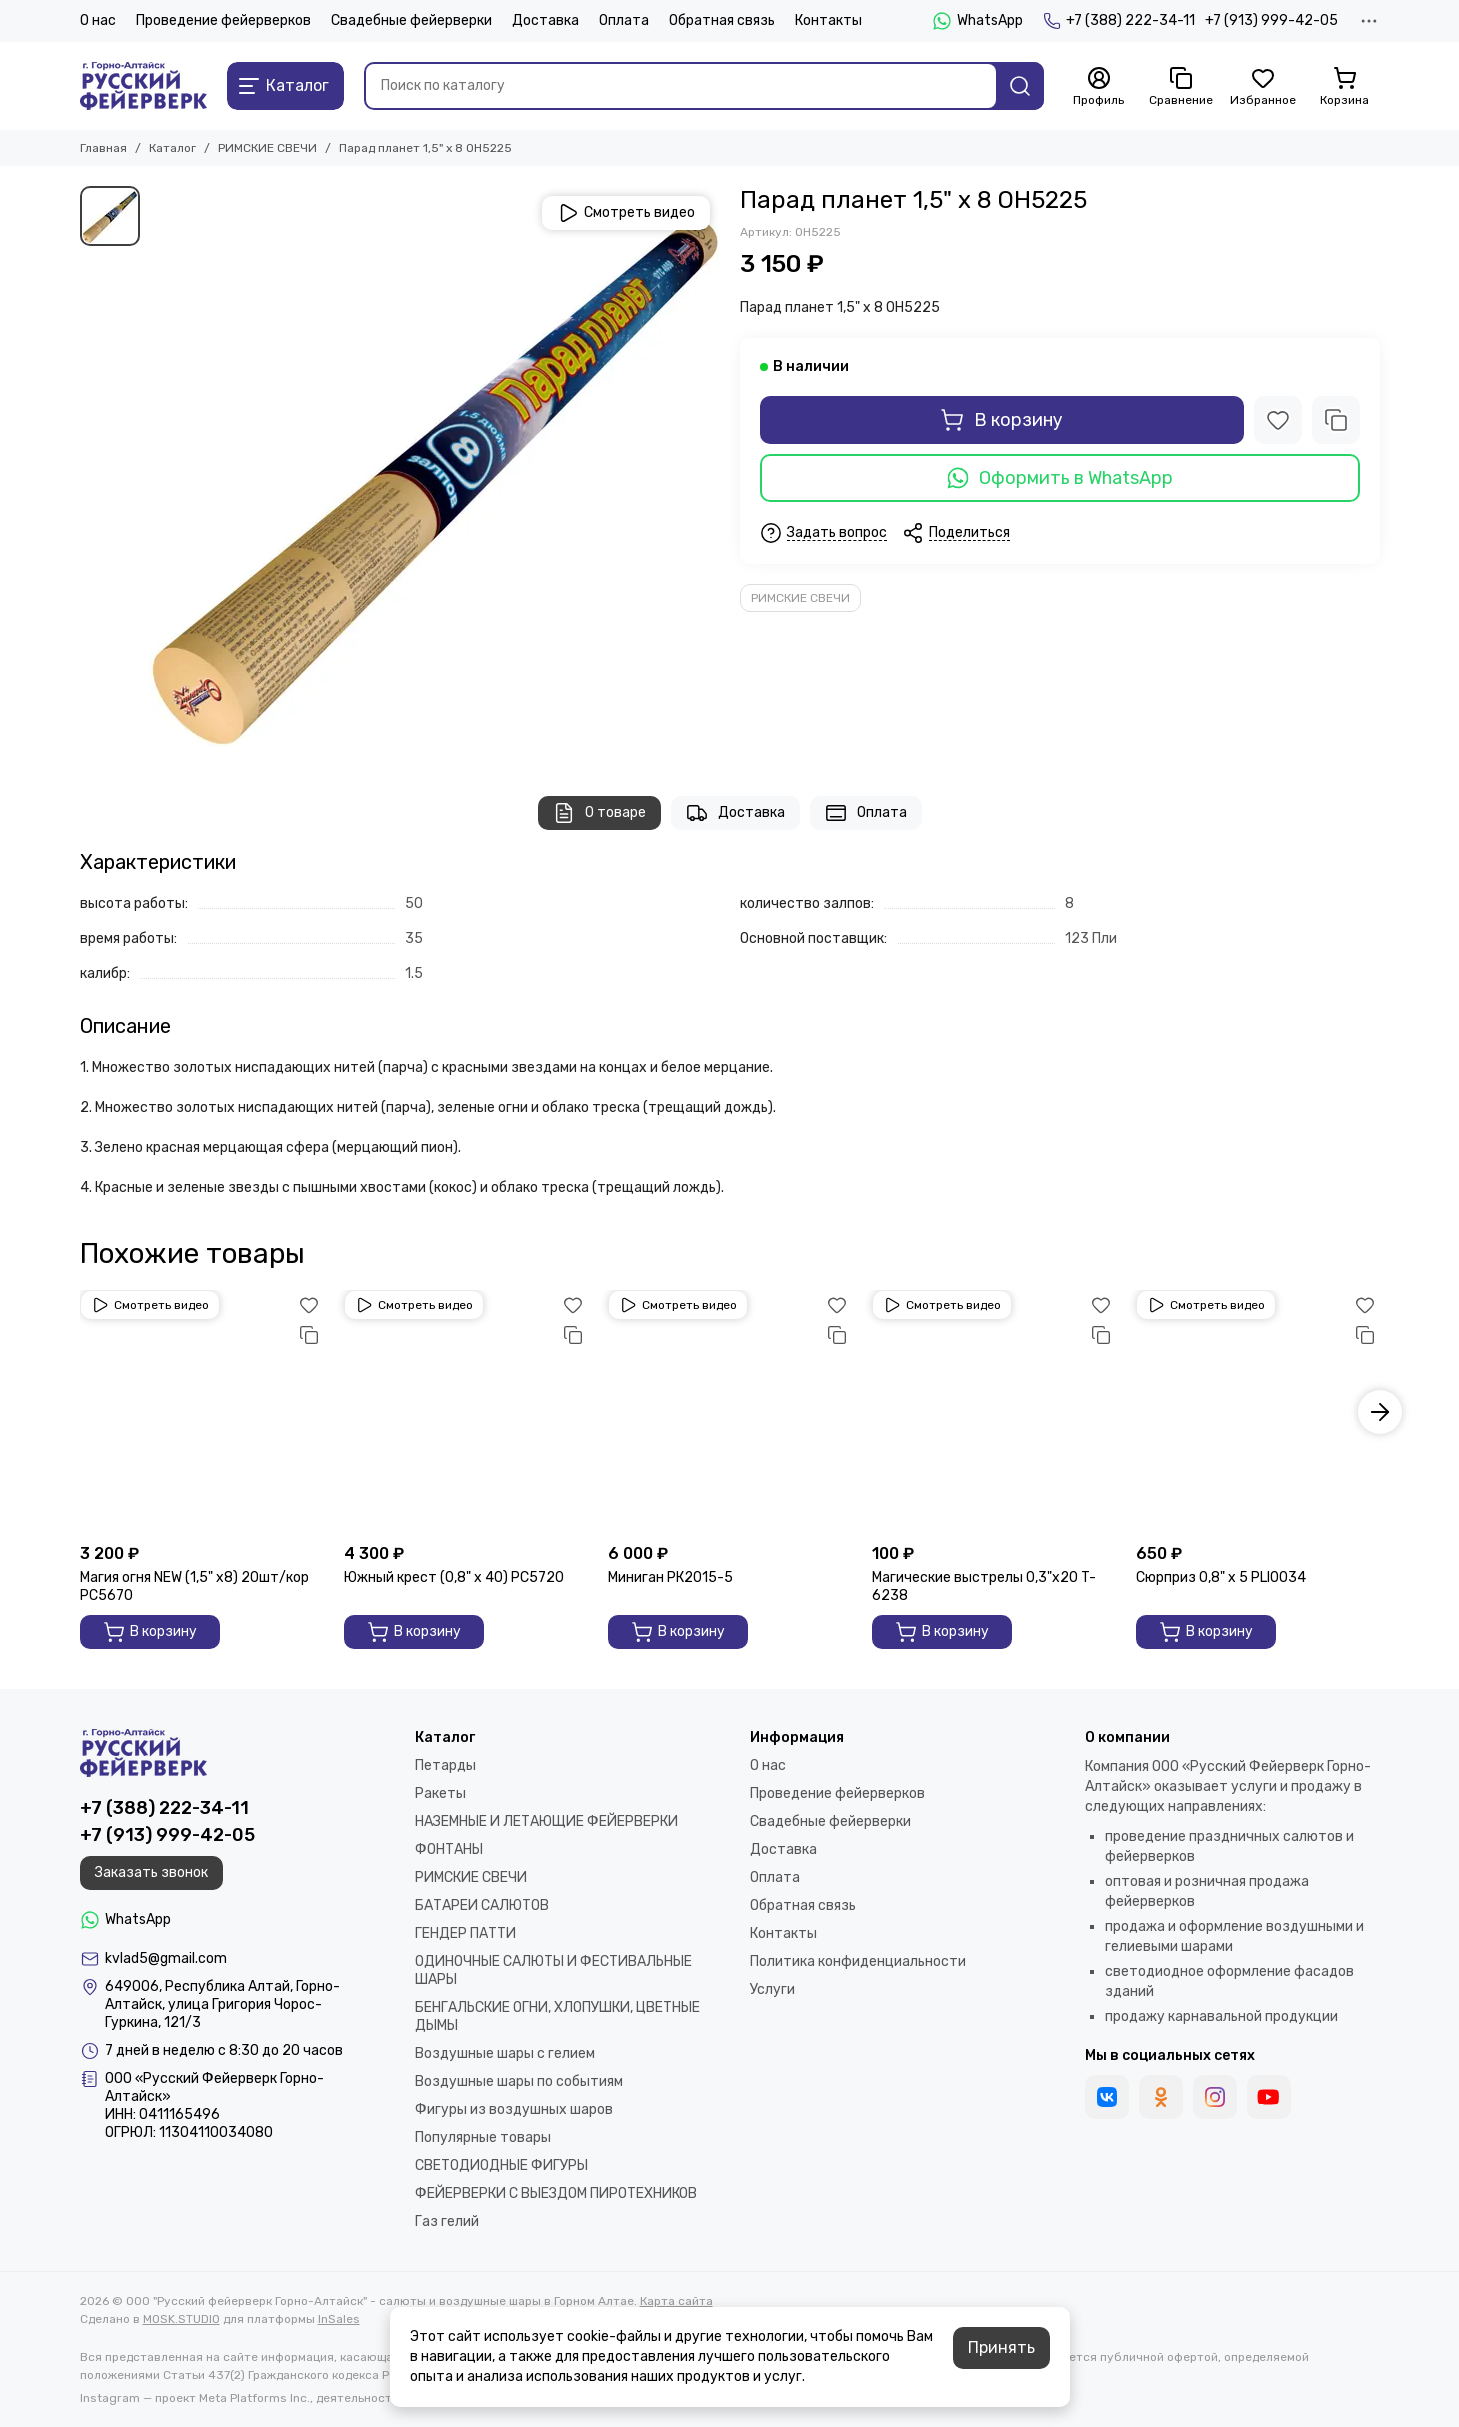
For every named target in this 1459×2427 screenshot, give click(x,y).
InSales (339, 2319)
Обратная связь (722, 20)
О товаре (599, 813)
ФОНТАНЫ (449, 1849)
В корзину (1001, 420)
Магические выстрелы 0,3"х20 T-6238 (984, 1586)
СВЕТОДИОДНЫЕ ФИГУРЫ (501, 2165)
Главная (103, 148)
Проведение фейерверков (223, 20)
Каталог (172, 148)
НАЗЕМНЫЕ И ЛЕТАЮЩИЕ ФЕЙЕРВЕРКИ (546, 1821)
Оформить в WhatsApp (1060, 478)
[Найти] (1020, 86)
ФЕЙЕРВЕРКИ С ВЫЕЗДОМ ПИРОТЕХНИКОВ (556, 2193)
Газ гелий (447, 2221)
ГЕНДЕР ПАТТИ (465, 1933)
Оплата (624, 20)
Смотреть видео (626, 213)
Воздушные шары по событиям (519, 2081)
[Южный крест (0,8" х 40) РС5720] (466, 1412)
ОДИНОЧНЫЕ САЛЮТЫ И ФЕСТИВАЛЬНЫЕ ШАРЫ (553, 1970)
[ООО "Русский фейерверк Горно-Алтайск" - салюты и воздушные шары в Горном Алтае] (143, 86)
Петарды (445, 1765)
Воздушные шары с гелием (505, 2053)
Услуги (772, 1989)
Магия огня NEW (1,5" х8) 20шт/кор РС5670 (194, 1586)
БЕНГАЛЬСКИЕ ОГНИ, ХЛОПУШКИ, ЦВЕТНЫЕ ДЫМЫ (557, 2016)
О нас (98, 20)
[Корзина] (1345, 87)
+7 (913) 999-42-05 (1271, 20)
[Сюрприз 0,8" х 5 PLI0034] (1258, 1412)
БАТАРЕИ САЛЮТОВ (482, 1905)
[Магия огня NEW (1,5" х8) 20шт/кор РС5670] (202, 1412)
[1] (435, 471)
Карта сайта (676, 2301)
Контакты (828, 20)
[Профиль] (1099, 87)
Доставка (545, 20)
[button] (1380, 1412)
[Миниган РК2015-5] (730, 1412)
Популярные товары (483, 2137)
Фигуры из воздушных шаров (514, 2109)
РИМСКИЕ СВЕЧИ (267, 148)
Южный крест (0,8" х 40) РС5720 (454, 1577)
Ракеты (440, 1793)
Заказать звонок (151, 1872)
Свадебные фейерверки (411, 20)
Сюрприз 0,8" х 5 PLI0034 (1221, 1577)
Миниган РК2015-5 (670, 1577)
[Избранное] (1263, 87)
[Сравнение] (1181, 87)
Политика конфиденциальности (858, 1961)
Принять (1001, 2347)
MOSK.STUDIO (181, 2319)
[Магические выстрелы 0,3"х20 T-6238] (994, 1412)
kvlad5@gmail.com (166, 1958)
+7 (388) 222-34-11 (1119, 21)
